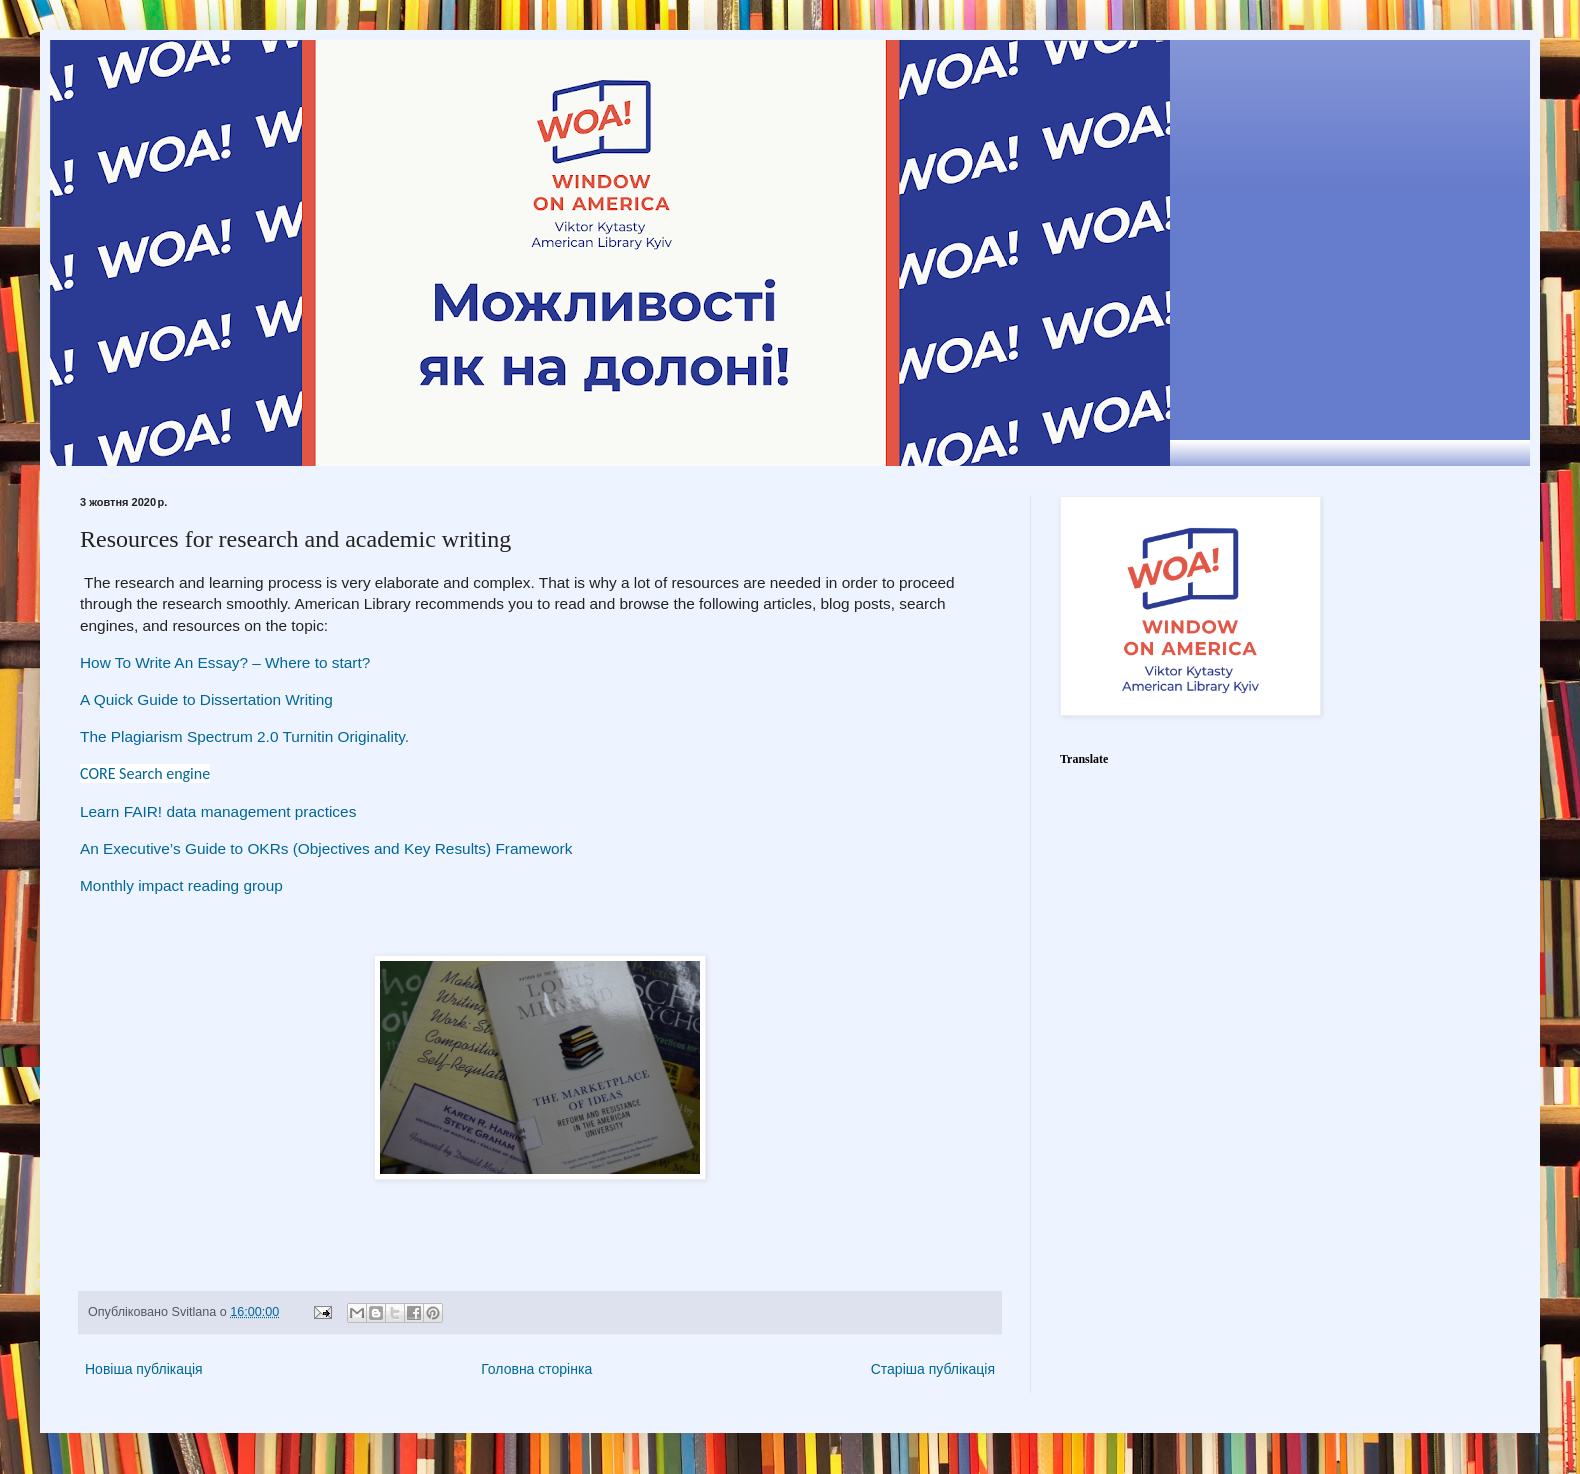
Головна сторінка (536, 1369)
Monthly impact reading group (181, 885)
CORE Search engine (145, 773)
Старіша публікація (933, 1369)
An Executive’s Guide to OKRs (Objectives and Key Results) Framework (326, 848)
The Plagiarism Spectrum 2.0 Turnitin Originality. (246, 736)
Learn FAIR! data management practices (220, 811)
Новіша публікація (144, 1369)
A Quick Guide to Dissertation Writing (206, 699)
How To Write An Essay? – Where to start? (225, 662)
